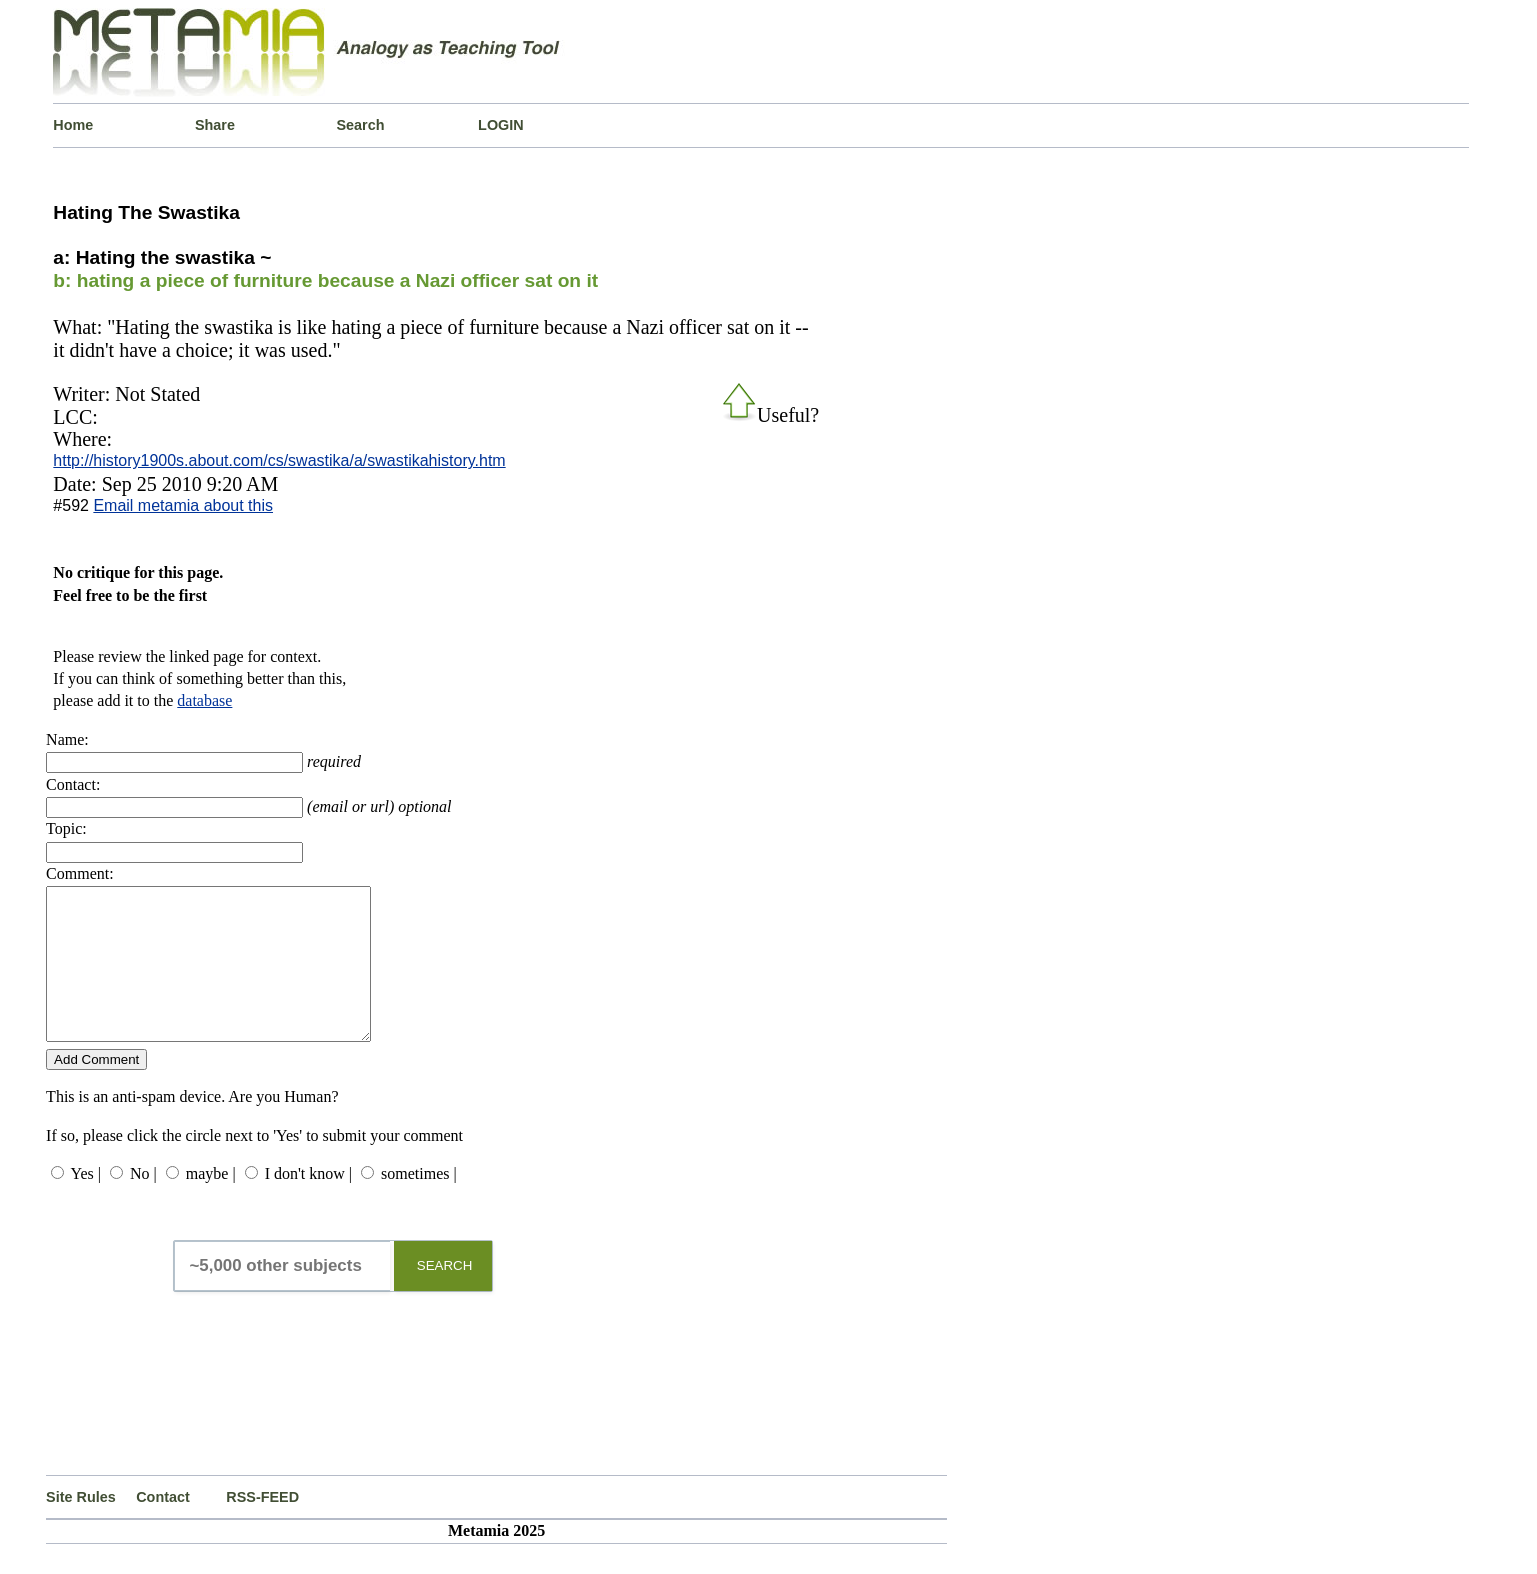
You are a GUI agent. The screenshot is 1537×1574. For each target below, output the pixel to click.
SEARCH (445, 1295)
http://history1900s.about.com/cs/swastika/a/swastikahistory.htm (279, 460)
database (204, 700)
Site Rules (81, 1527)
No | (143, 1203)
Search (361, 125)
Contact (163, 1527)
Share (215, 125)
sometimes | (419, 1203)
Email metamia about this (183, 505)
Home (73, 125)
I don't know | (308, 1203)
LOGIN (501, 125)
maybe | (211, 1203)
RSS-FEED (262, 1527)
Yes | (86, 1203)
